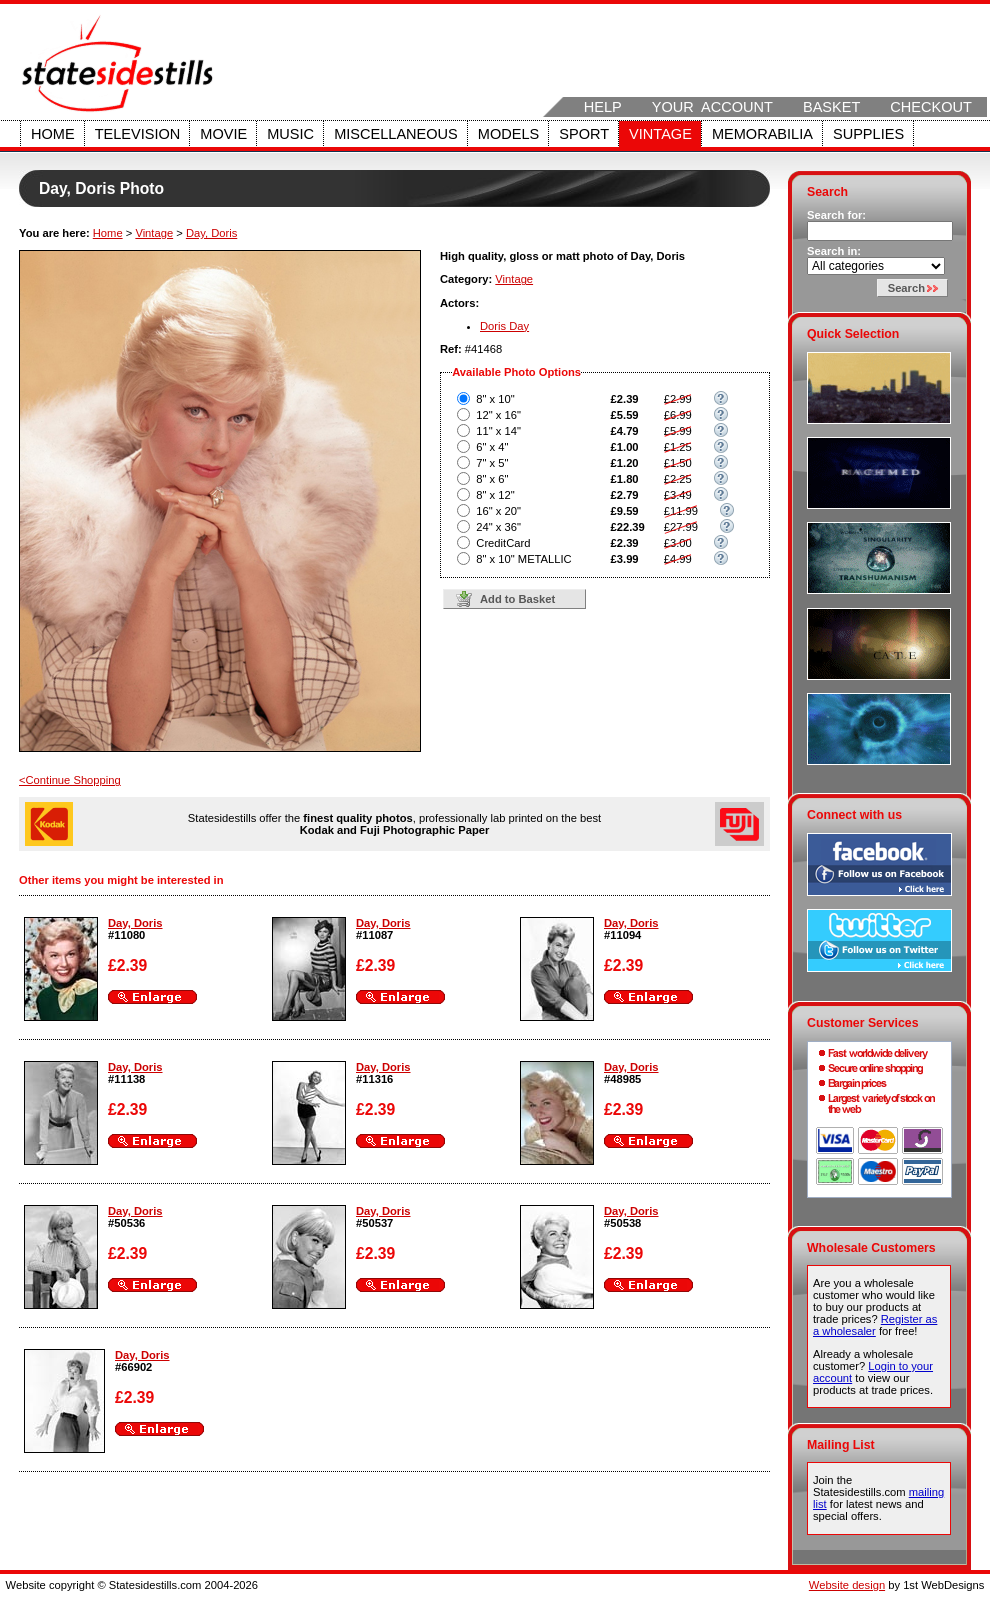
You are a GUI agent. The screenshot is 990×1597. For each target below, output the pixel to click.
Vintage (660, 134)
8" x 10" (495, 399)
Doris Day (504, 326)
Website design (847, 1585)
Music (290, 134)
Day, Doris (211, 233)
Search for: (836, 215)
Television (138, 134)
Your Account (712, 107)
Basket (831, 107)
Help (603, 107)
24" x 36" (498, 527)
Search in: (834, 251)
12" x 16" (498, 415)
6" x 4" (492, 447)
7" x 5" (492, 463)
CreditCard (503, 543)
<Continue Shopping (70, 780)
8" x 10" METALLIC (523, 559)
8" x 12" (495, 495)
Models (508, 134)
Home (53, 134)
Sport (584, 134)
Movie (223, 134)
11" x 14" (498, 431)
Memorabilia (762, 134)
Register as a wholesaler (875, 1325)
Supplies (868, 134)
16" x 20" (498, 511)
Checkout (931, 107)
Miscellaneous (396, 134)
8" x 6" (492, 479)
